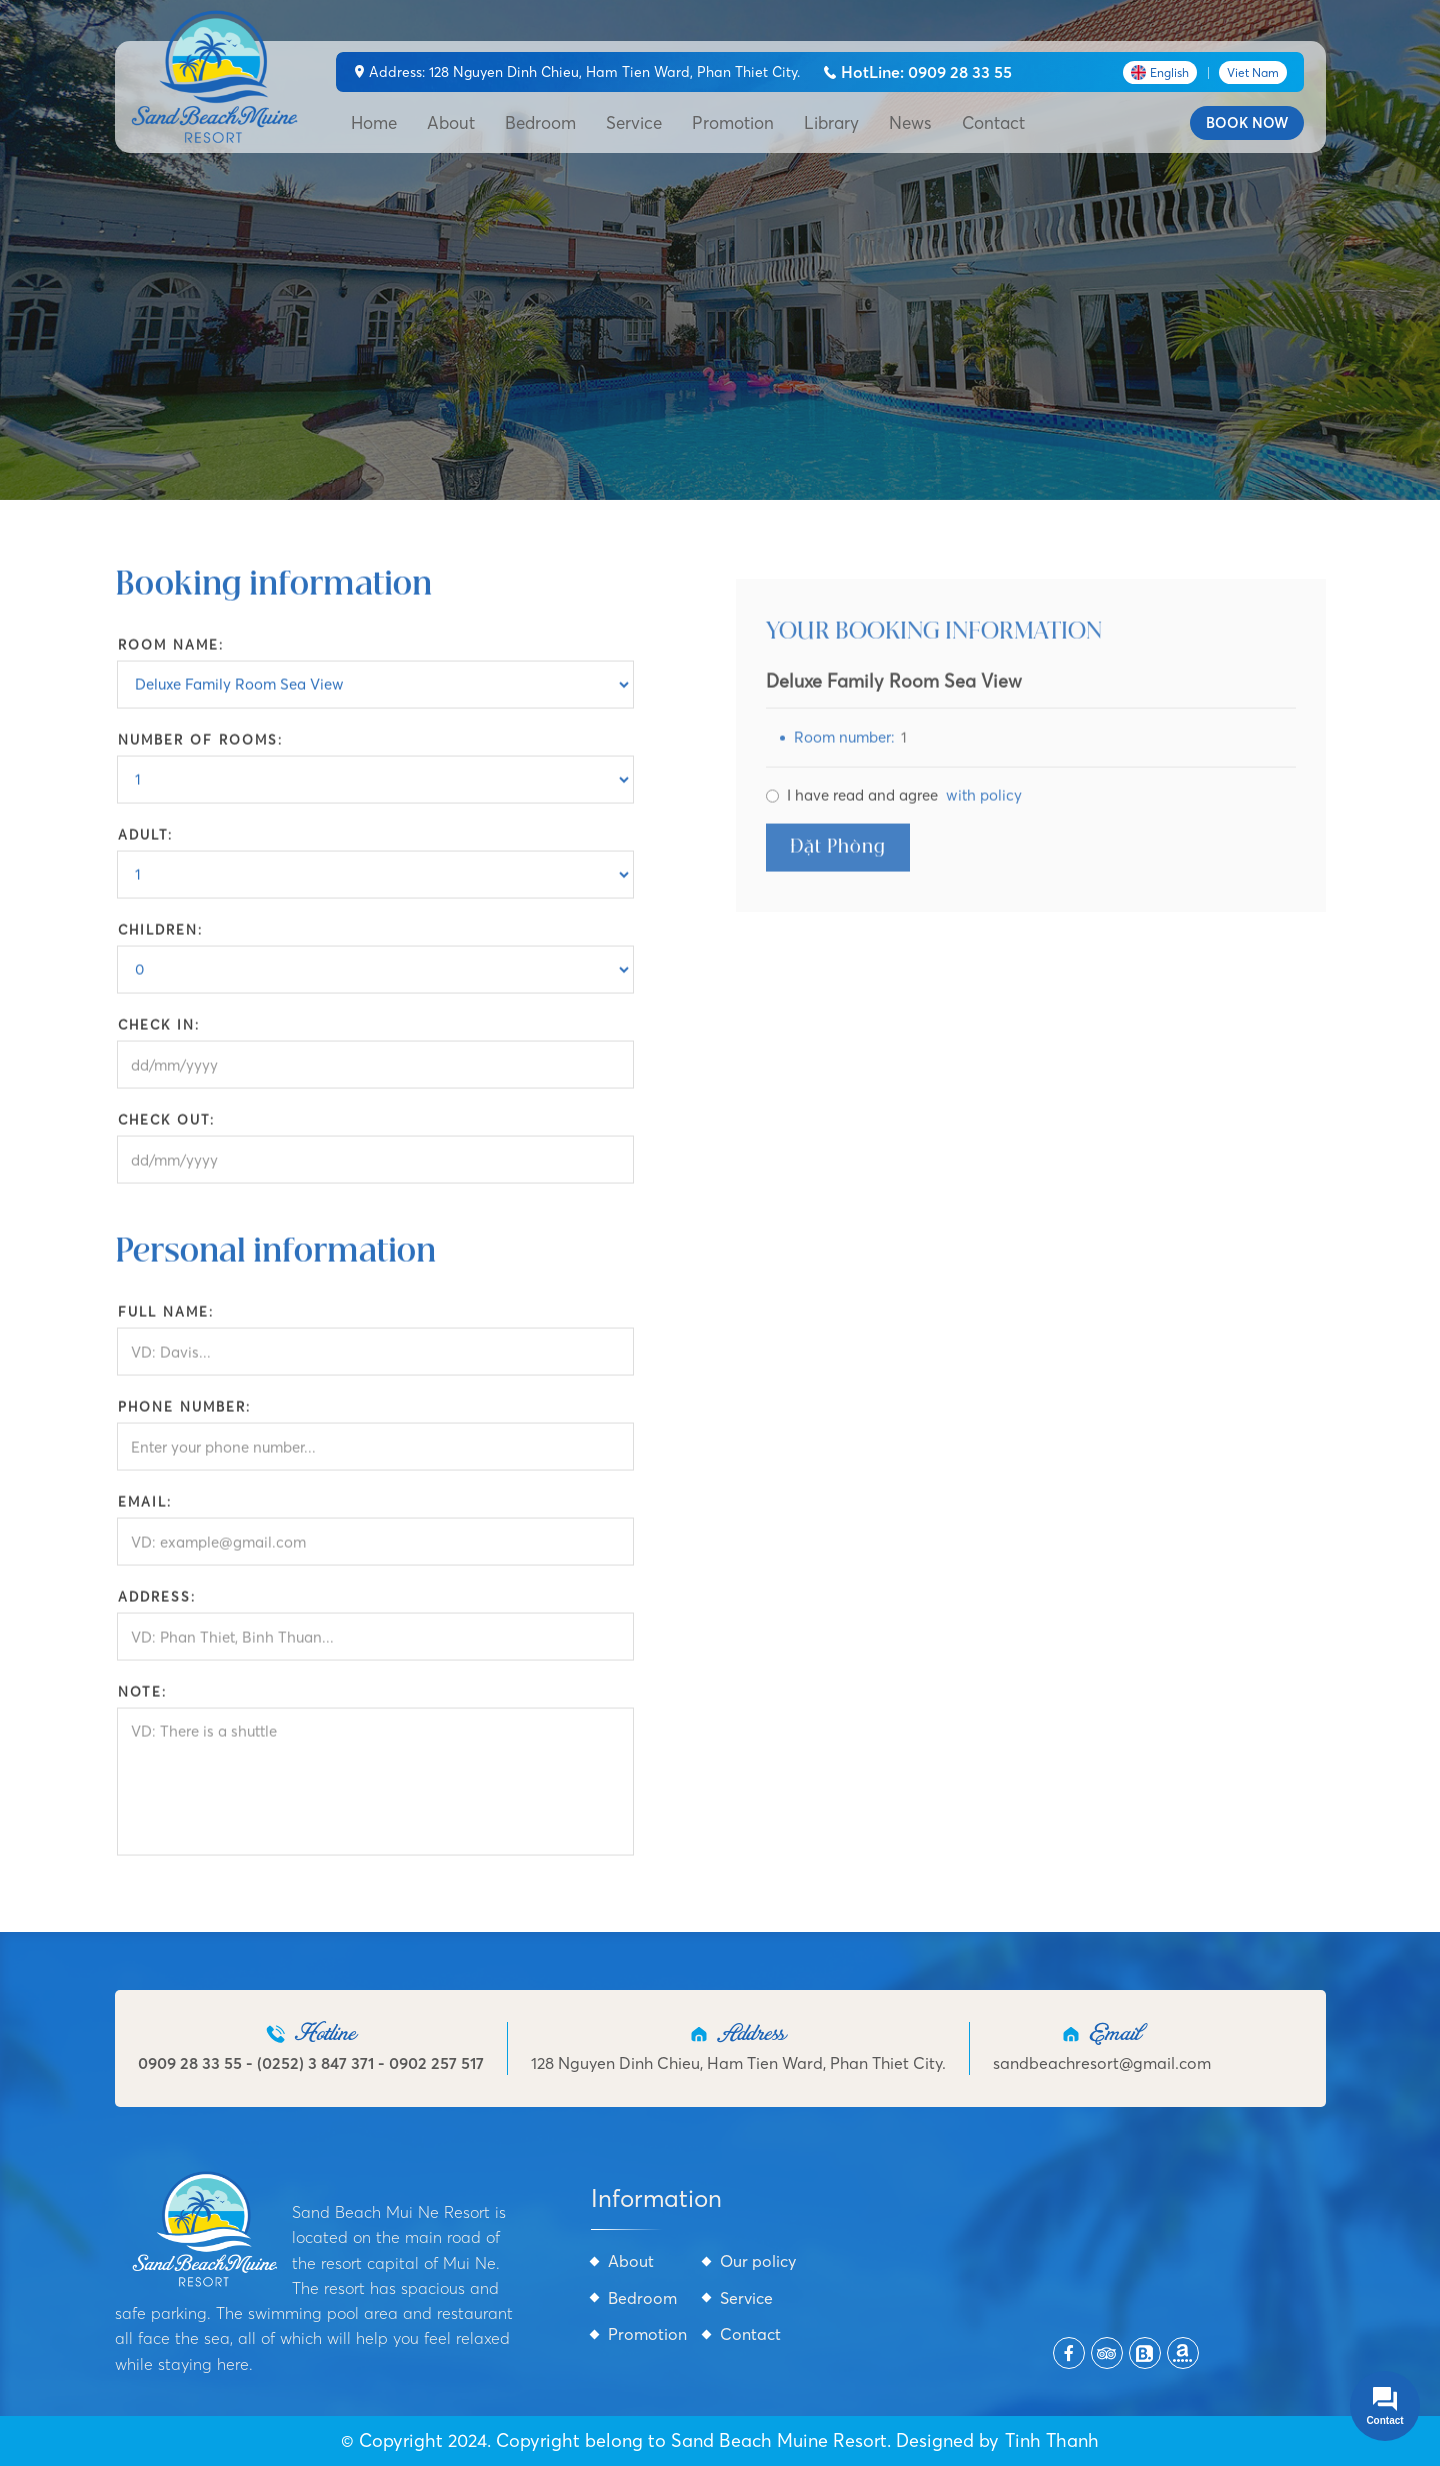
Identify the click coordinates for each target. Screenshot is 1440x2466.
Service (634, 122)
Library (831, 122)
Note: (142, 1701)
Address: (157, 1606)
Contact (993, 122)
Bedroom (540, 122)
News (910, 122)
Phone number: (184, 1416)
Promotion (733, 122)
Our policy (758, 2261)
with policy (984, 812)
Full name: (166, 1321)
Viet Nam (1253, 72)
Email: (145, 1511)
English (1160, 72)
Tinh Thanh (1052, 2440)
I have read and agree (904, 813)
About (451, 122)
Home (374, 122)
